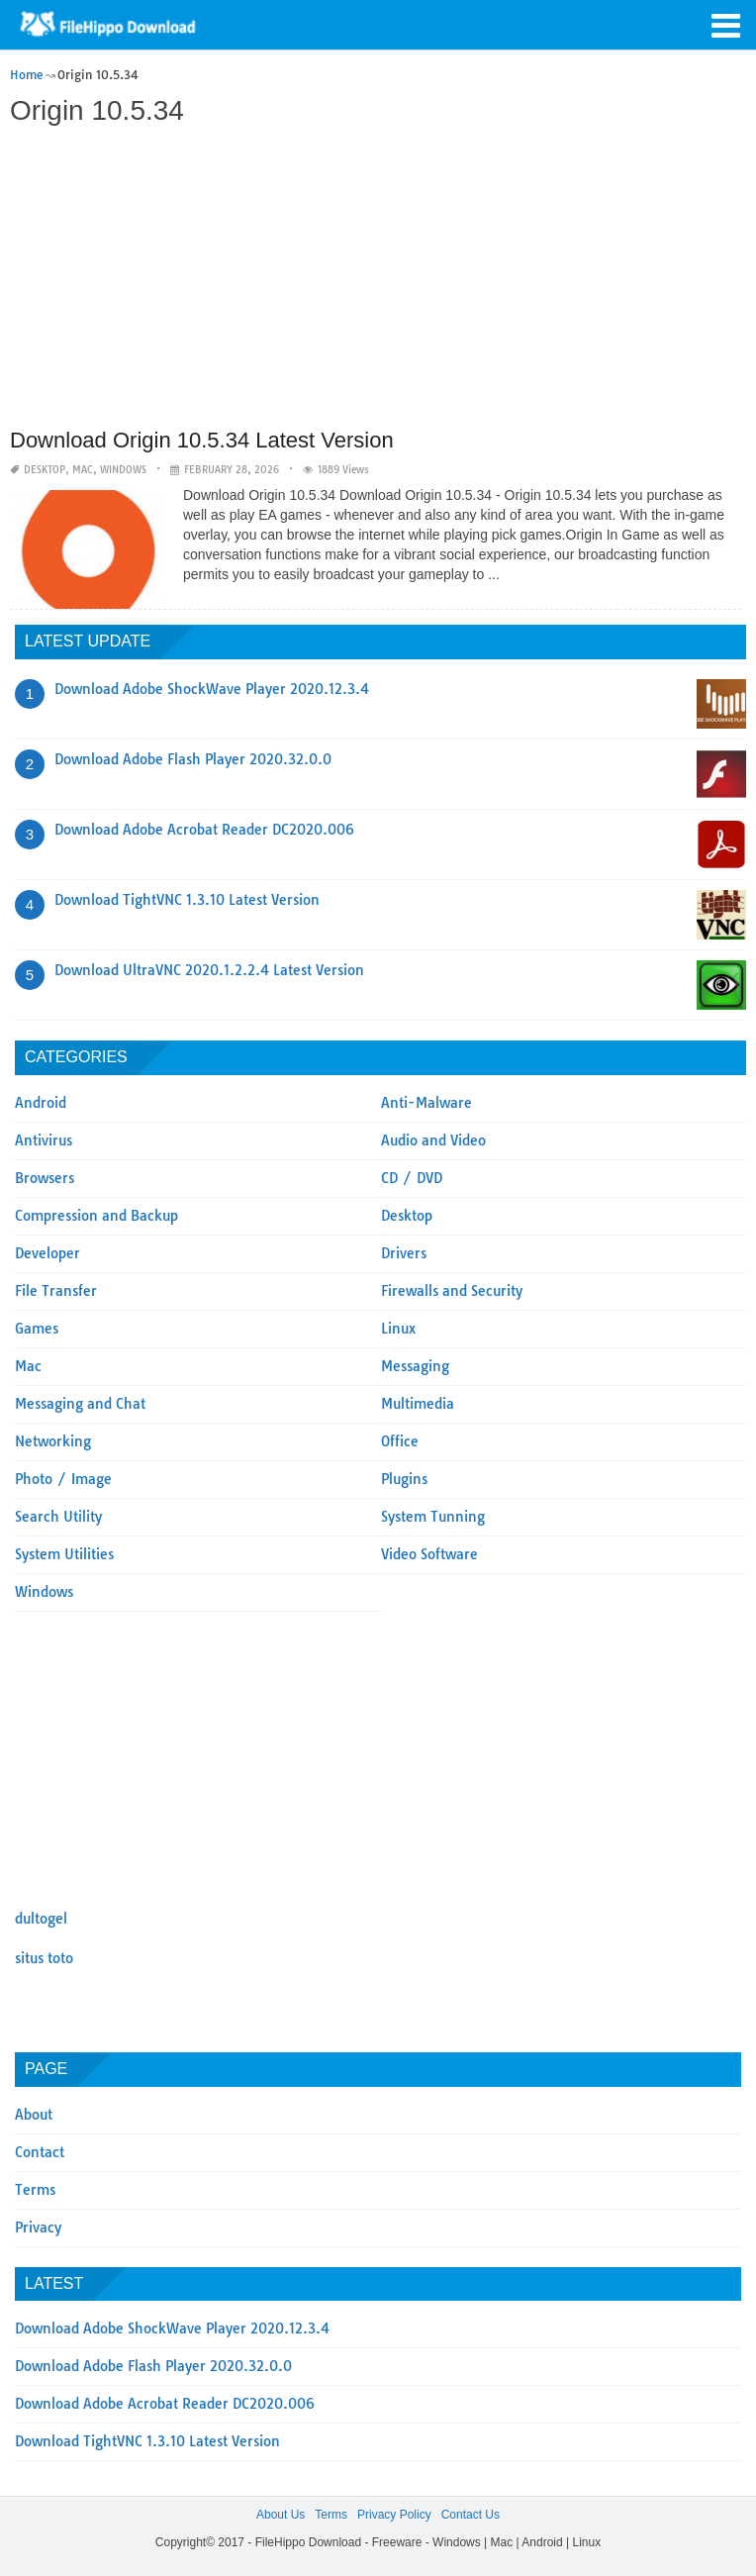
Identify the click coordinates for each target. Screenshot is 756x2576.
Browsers (44, 1178)
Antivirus (43, 1140)
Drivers (403, 1253)
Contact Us (470, 2515)
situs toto (44, 1958)
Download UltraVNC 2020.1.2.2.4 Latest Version (209, 970)
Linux (398, 1329)
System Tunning (433, 1517)
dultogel (41, 1919)
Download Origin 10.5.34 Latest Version (202, 440)
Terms (35, 2190)
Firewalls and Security (451, 1291)
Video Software (429, 1554)
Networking (53, 1441)
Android (40, 1103)
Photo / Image (63, 1479)
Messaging (415, 1366)
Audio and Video (433, 1140)
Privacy (38, 2227)
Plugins (404, 1479)
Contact (39, 2152)
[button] (726, 24)
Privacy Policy (394, 2515)
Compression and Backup (96, 1216)
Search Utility (58, 1517)
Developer (47, 1253)
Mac (82, 469)
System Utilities (64, 1554)
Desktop (44, 469)
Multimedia (417, 1404)
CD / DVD (411, 1178)
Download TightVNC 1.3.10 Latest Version (187, 900)
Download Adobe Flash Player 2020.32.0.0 (192, 759)
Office (400, 1441)
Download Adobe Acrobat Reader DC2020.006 (204, 830)
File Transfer (56, 1291)
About (33, 2115)
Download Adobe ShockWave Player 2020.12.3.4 (211, 689)
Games (36, 1329)
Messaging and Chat (80, 1404)
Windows (123, 469)
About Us (280, 2515)
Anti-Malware (426, 1103)
